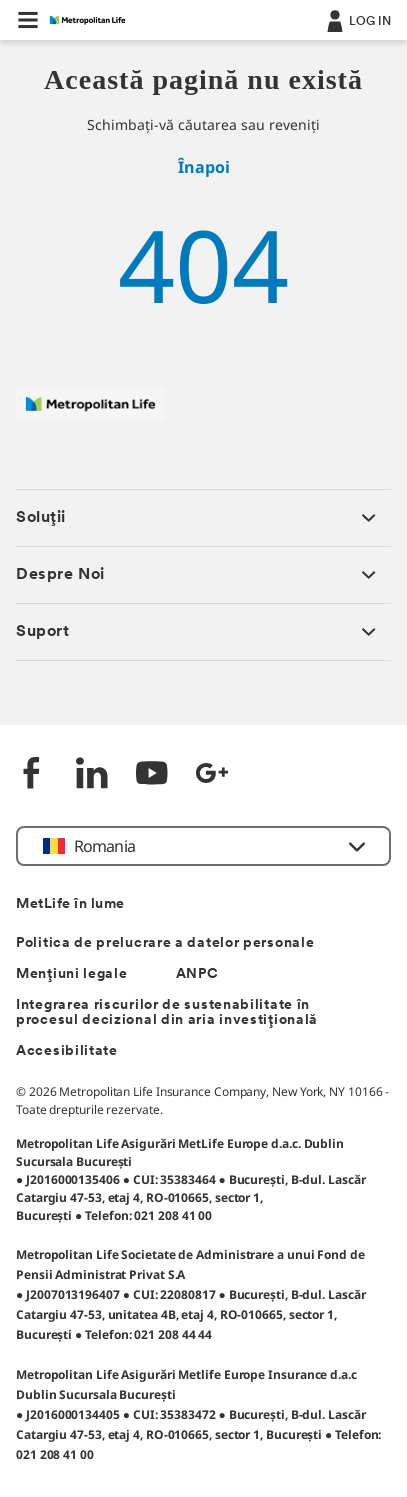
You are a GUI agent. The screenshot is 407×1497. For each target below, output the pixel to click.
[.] (357, 20)
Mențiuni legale (72, 974)
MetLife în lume (70, 904)
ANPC (197, 974)
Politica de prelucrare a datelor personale (165, 943)
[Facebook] (32, 775)
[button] (28, 20)
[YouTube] (152, 775)
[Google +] (212, 775)
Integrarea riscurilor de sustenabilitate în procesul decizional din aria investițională (167, 1013)
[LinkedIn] (92, 775)
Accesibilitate (67, 1051)
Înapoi (204, 167)
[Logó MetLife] (90, 414)
